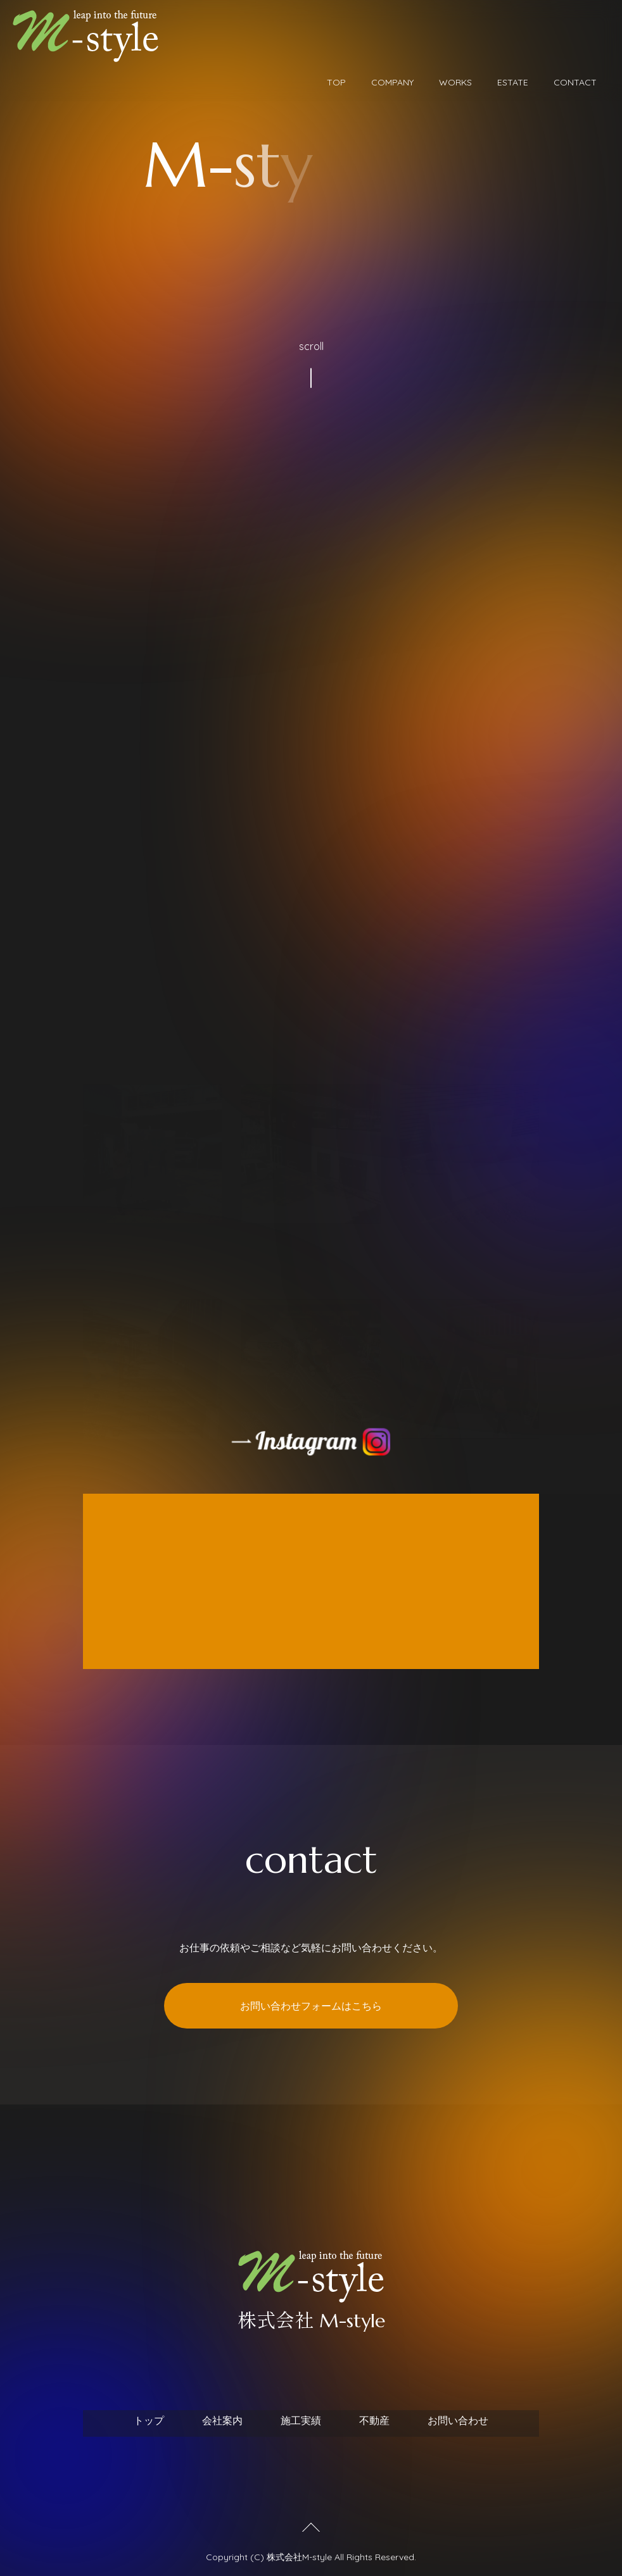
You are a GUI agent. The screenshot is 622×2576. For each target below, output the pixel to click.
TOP (336, 82)
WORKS (455, 82)
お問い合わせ (458, 2420)
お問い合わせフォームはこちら (311, 2005)
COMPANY (392, 82)
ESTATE (512, 82)
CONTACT (575, 82)
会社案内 (222, 2420)
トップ (149, 2420)
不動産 (374, 2420)
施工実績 (301, 2420)
